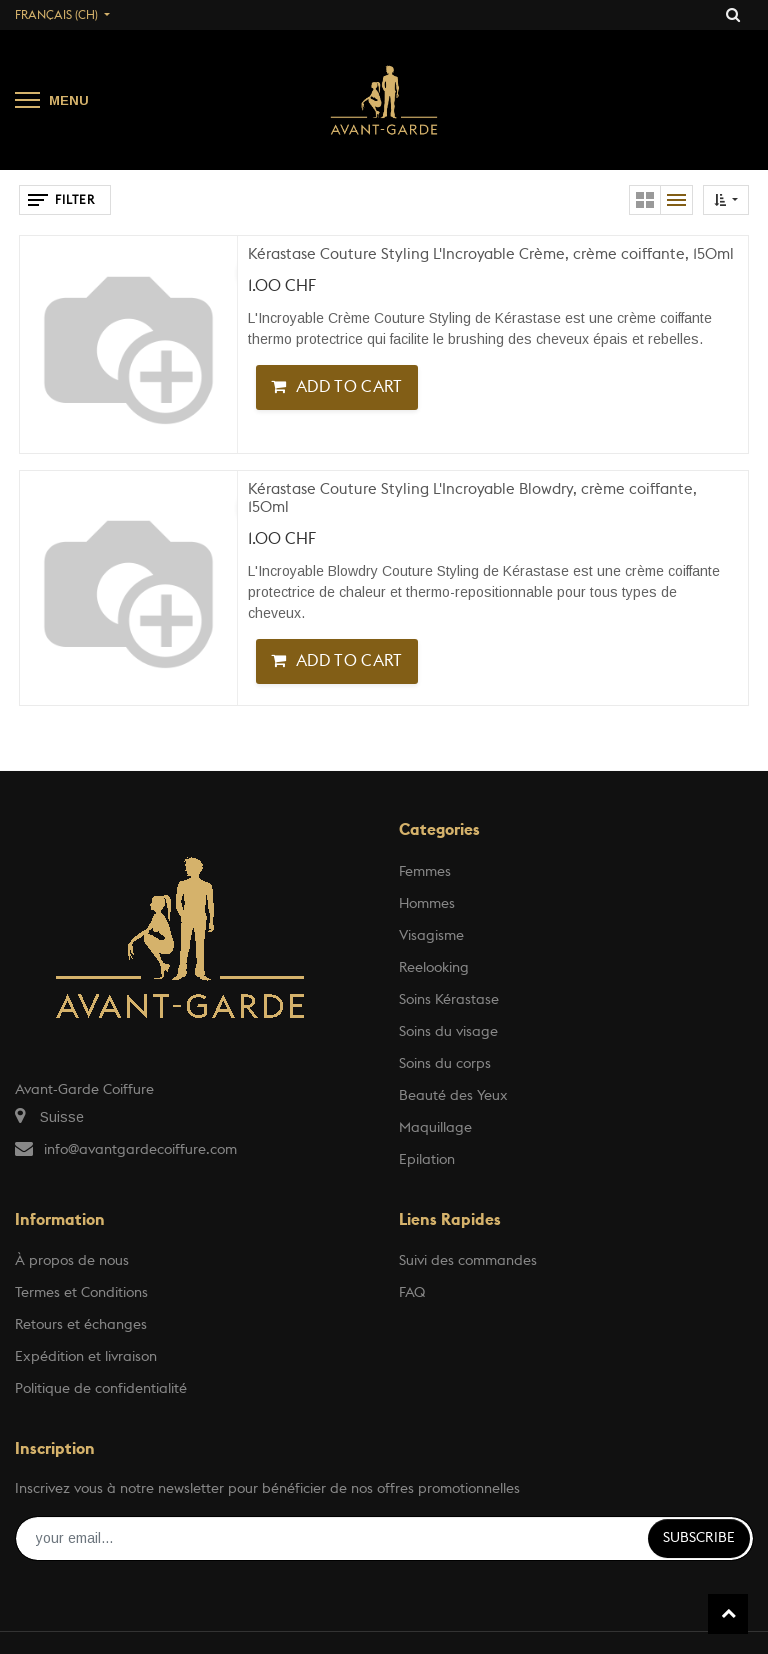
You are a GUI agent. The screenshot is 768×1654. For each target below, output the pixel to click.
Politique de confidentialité (101, 1389)
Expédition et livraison (86, 1357)
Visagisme (431, 936)
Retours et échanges (81, 1325)
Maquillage (435, 1128)
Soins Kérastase (449, 1000)
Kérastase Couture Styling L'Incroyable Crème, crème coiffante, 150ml (491, 254)
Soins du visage (448, 1032)
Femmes (425, 872)
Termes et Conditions (81, 1293)
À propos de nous (72, 1261)
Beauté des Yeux (453, 1096)
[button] (726, 200)
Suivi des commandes (468, 1261)
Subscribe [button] (699, 1538)
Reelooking (434, 968)
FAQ (412, 1293)
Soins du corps (445, 1064)
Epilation (427, 1160)
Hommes (427, 904)
